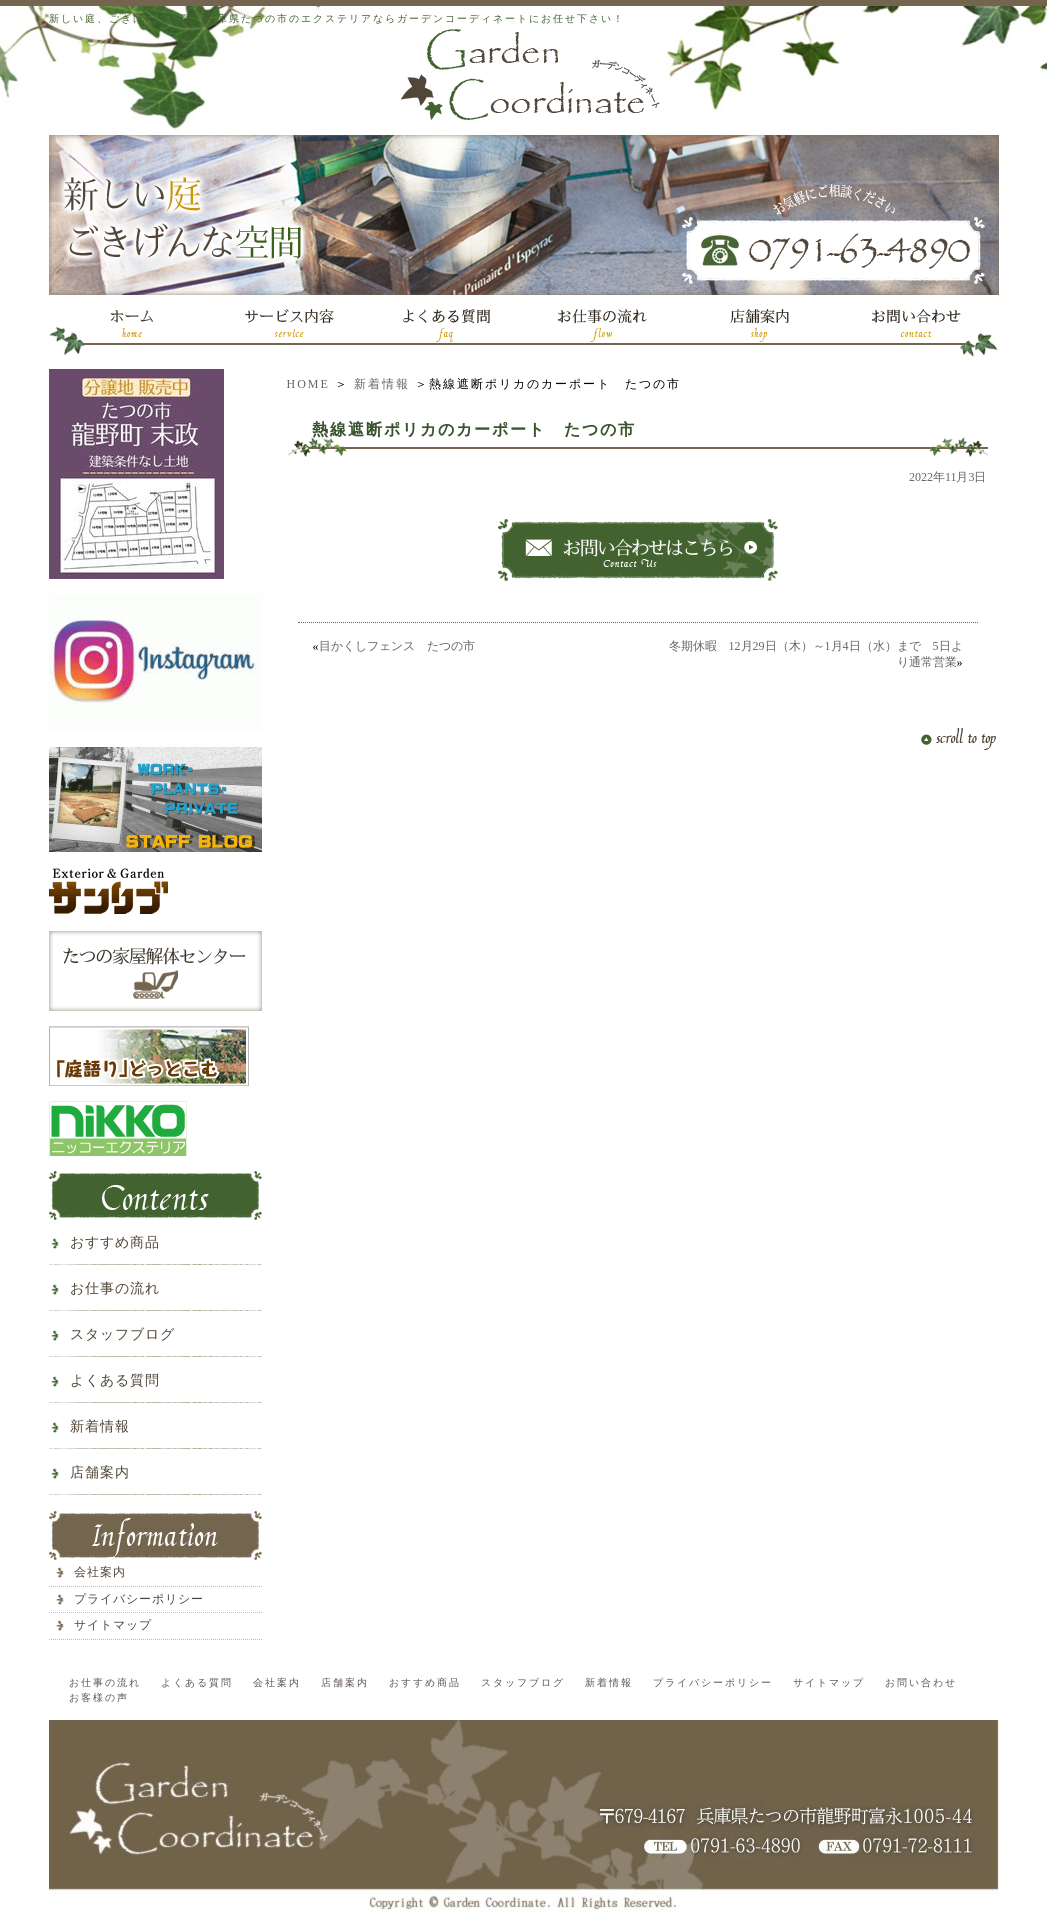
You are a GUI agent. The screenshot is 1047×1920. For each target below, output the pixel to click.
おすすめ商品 (115, 1242)
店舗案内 (100, 1472)
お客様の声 (99, 1697)
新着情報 (382, 384)
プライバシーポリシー (139, 1599)
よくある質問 (115, 1380)
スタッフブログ (122, 1334)
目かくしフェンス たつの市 (397, 646)
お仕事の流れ (115, 1288)
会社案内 (100, 1572)
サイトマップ (113, 1625)
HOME (308, 384)
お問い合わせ (921, 1682)
